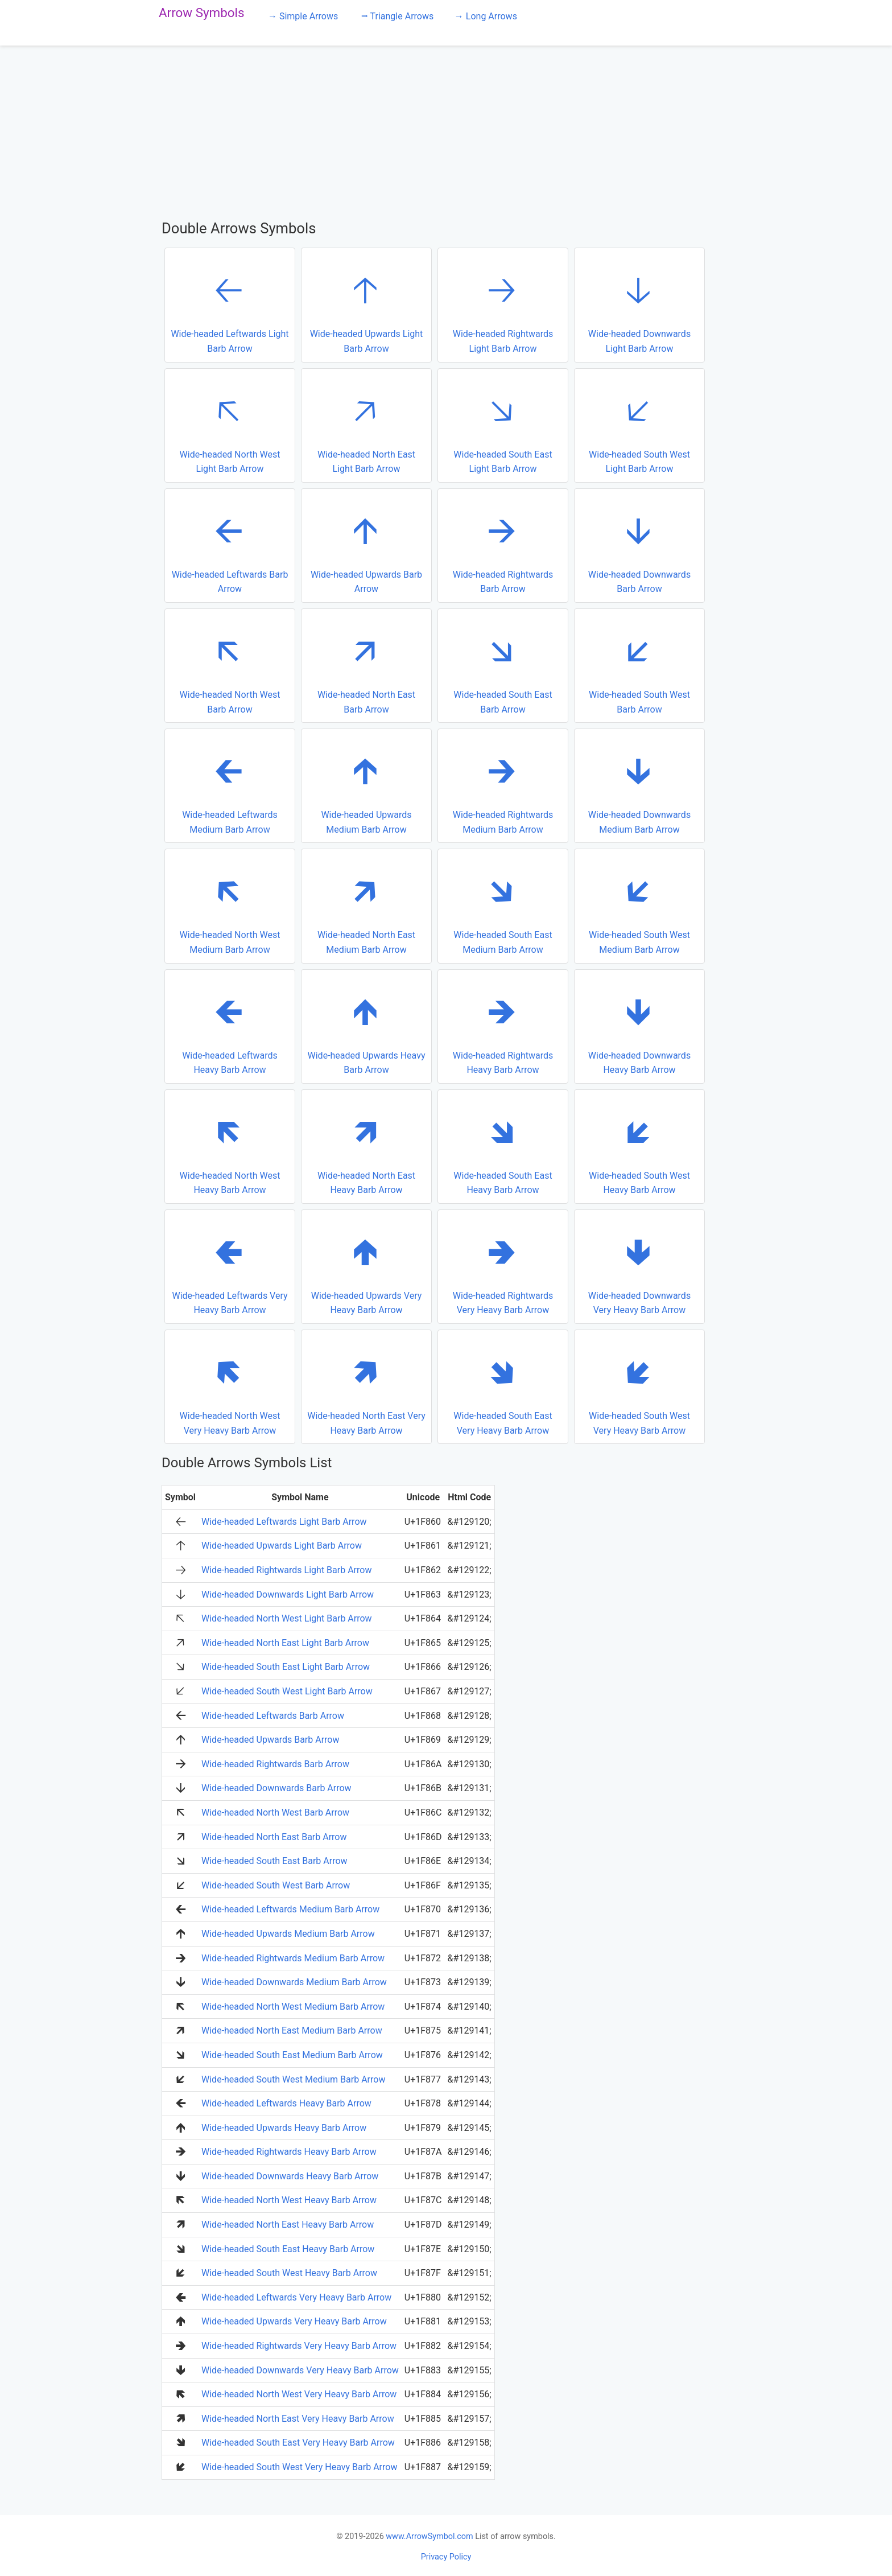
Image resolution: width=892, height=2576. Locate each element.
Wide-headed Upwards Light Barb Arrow (365, 304)
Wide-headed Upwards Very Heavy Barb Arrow (365, 1266)
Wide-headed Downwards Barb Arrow (638, 545)
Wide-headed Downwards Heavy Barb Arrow (638, 1026)
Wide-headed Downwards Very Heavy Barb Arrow (638, 1266)
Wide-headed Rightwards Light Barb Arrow (501, 304)
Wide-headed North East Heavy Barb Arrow (365, 1146)
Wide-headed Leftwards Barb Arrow (229, 545)
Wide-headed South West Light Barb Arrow (638, 425)
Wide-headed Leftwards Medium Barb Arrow (228, 785)
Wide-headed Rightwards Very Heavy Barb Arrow (501, 1266)
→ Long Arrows (486, 16)
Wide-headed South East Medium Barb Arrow (501, 905)
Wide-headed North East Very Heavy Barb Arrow (366, 1386)
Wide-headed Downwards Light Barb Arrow (638, 304)
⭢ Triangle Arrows (397, 16)
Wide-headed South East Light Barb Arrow (501, 425)
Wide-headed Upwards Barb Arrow (365, 545)
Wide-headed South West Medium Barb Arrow (638, 905)
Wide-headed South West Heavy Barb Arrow (638, 1146)
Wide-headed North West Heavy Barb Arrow (228, 1146)
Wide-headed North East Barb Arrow (365, 665)
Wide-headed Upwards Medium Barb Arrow (365, 785)
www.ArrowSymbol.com (429, 2536)
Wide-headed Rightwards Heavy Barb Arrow (501, 1026)
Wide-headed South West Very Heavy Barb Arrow (638, 1386)
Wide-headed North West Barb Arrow (228, 665)
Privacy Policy (446, 2557)
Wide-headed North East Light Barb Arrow (365, 425)
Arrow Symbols (202, 12)
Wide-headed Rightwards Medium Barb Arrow (501, 785)
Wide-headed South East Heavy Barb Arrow (501, 1146)
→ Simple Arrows (303, 16)
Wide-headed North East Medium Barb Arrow (365, 905)
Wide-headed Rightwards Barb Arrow (501, 545)
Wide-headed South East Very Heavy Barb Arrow (501, 1386)
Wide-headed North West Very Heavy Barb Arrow (228, 1386)
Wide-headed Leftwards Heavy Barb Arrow (228, 1026)
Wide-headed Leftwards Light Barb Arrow (230, 304)
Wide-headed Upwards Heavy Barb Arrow (366, 1026)
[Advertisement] (446, 132)
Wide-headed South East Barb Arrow (501, 665)
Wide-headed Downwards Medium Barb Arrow (638, 785)
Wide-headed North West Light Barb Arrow (228, 425)
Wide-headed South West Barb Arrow (638, 665)
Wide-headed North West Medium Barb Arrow (228, 905)
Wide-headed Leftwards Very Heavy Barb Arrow (229, 1266)
